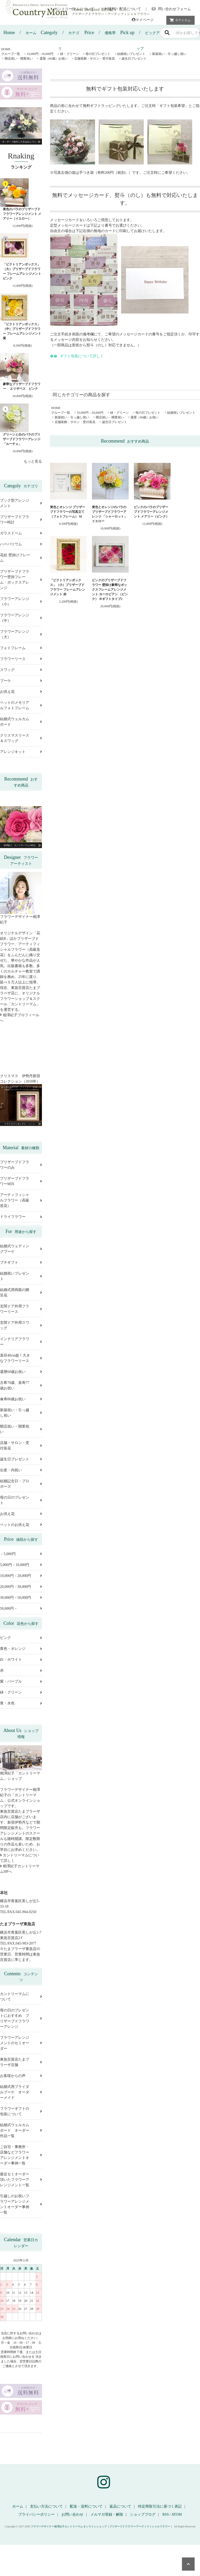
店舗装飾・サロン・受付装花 (94, 58)
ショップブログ (142, 2514)
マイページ (143, 20)
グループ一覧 (10, 54)
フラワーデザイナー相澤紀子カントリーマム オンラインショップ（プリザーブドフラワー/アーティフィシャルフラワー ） (102, 2526)
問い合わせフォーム (171, 9)
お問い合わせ (72, 2514)
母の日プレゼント (97, 54)
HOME (5, 49)
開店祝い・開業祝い (19, 58)
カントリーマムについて (72, 9)
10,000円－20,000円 (40, 54)
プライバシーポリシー (36, 2514)
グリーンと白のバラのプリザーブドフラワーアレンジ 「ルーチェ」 (21, 439)
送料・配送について (123, 9)
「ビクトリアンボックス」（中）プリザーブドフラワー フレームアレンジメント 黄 (22, 331)
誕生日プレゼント (134, 58)
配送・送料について (86, 2506)
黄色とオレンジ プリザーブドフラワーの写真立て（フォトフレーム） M (67, 511)
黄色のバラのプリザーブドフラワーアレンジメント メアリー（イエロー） (22, 213)
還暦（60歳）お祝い (54, 58)
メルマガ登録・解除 (106, 2514)
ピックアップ (140, 35)
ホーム (19, 32)
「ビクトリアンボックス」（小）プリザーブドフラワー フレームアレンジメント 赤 (67, 587)
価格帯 (100, 32)
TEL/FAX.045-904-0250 (18, 1912)
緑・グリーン (69, 54)
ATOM (176, 2514)
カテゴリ (60, 35)
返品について (120, 2506)
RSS (165, 2514)
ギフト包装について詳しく (82, 356)
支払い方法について (46, 2506)
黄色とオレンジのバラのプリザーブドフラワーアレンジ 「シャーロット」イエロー (109, 514)
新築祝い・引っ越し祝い (169, 54)
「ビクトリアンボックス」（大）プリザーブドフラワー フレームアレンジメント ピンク (22, 271)
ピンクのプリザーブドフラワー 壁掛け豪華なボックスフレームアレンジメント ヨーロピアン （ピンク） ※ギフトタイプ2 (110, 589)
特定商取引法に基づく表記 (160, 2506)
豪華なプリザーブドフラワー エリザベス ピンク (22, 386)
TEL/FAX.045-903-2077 (18, 1943)
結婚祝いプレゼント (131, 54)
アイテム (179, 20)
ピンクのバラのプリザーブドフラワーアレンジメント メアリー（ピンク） (151, 511)
